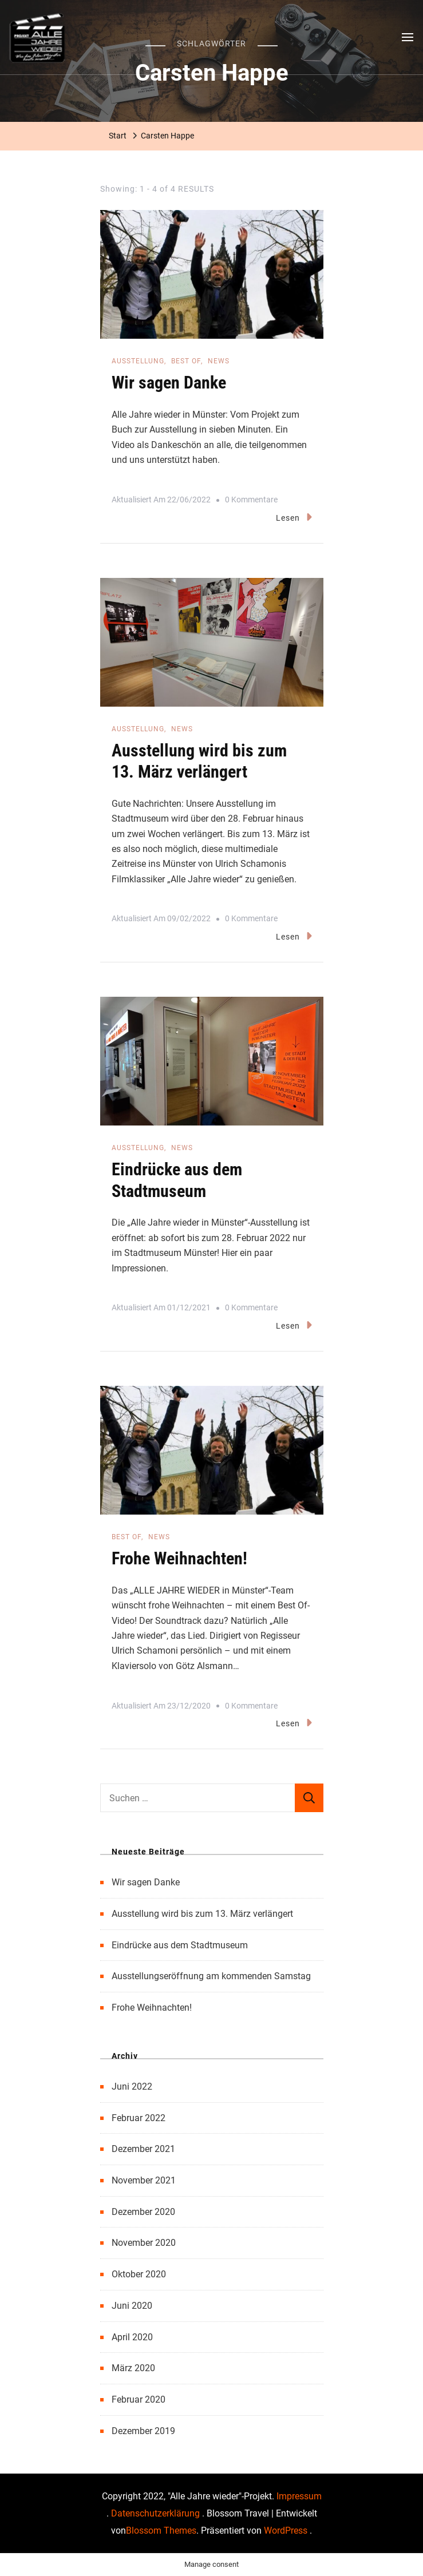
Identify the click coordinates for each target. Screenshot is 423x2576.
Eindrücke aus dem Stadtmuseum (180, 1945)
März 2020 (133, 2368)
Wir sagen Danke (169, 382)
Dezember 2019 (143, 2431)
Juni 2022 (132, 2086)
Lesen (294, 517)
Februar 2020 (138, 2399)
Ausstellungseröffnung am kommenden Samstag (211, 1976)
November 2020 (144, 2242)
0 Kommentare (251, 500)
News (219, 361)
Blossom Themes (161, 2530)
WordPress (285, 2530)
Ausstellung (138, 361)
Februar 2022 (138, 2118)
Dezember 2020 (143, 2211)
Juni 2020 (132, 2305)
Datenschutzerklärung (156, 2513)
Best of (186, 361)
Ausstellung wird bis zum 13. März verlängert (202, 1913)
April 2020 (132, 2337)
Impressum (299, 2496)
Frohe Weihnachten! (179, 1558)
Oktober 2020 (139, 2274)
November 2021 (144, 2180)
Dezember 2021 (143, 2148)
